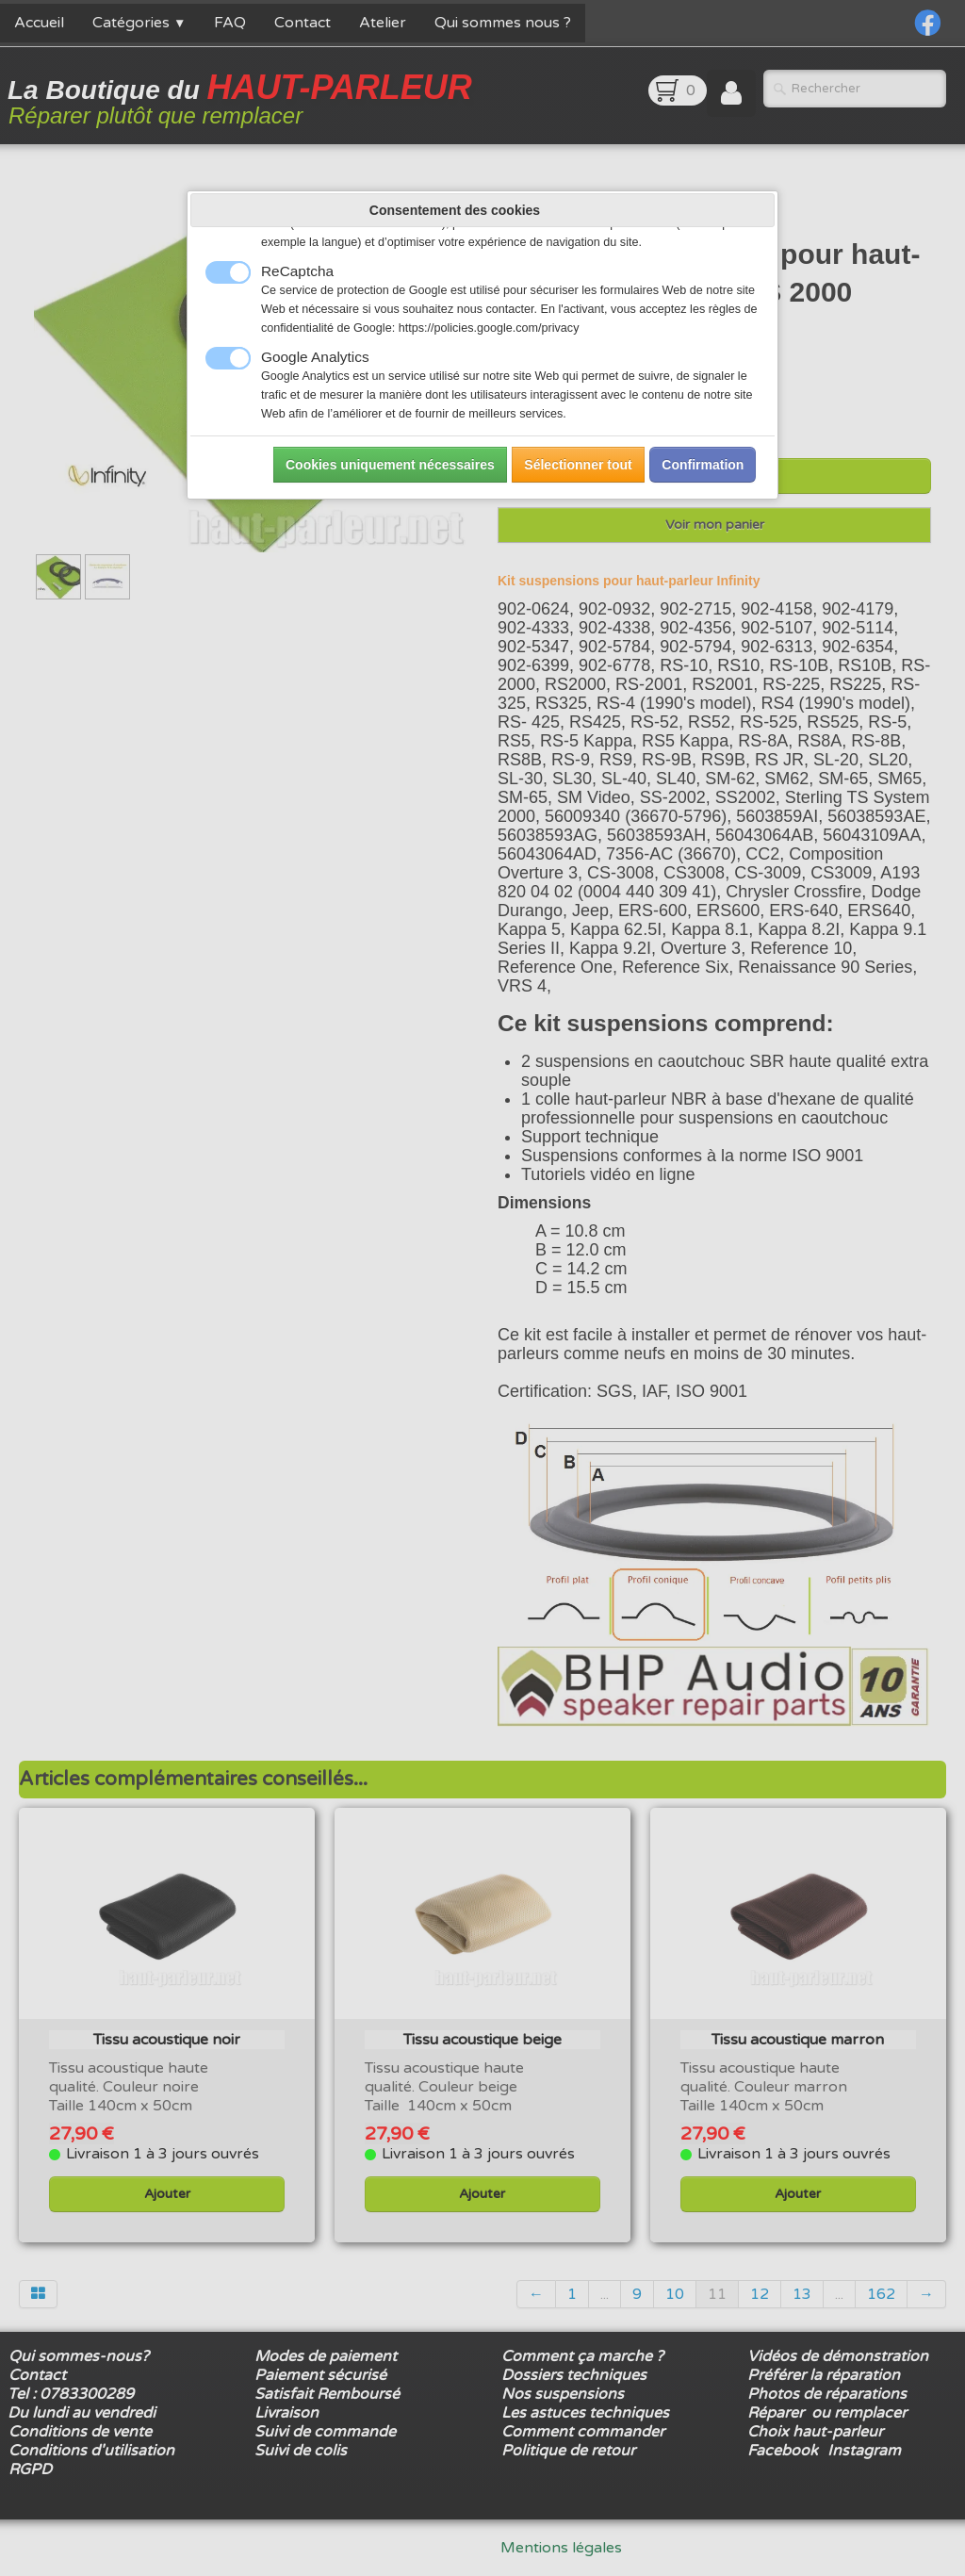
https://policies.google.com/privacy (489, 328)
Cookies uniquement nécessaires (390, 464)
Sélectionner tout (577, 464)
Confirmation (703, 464)
